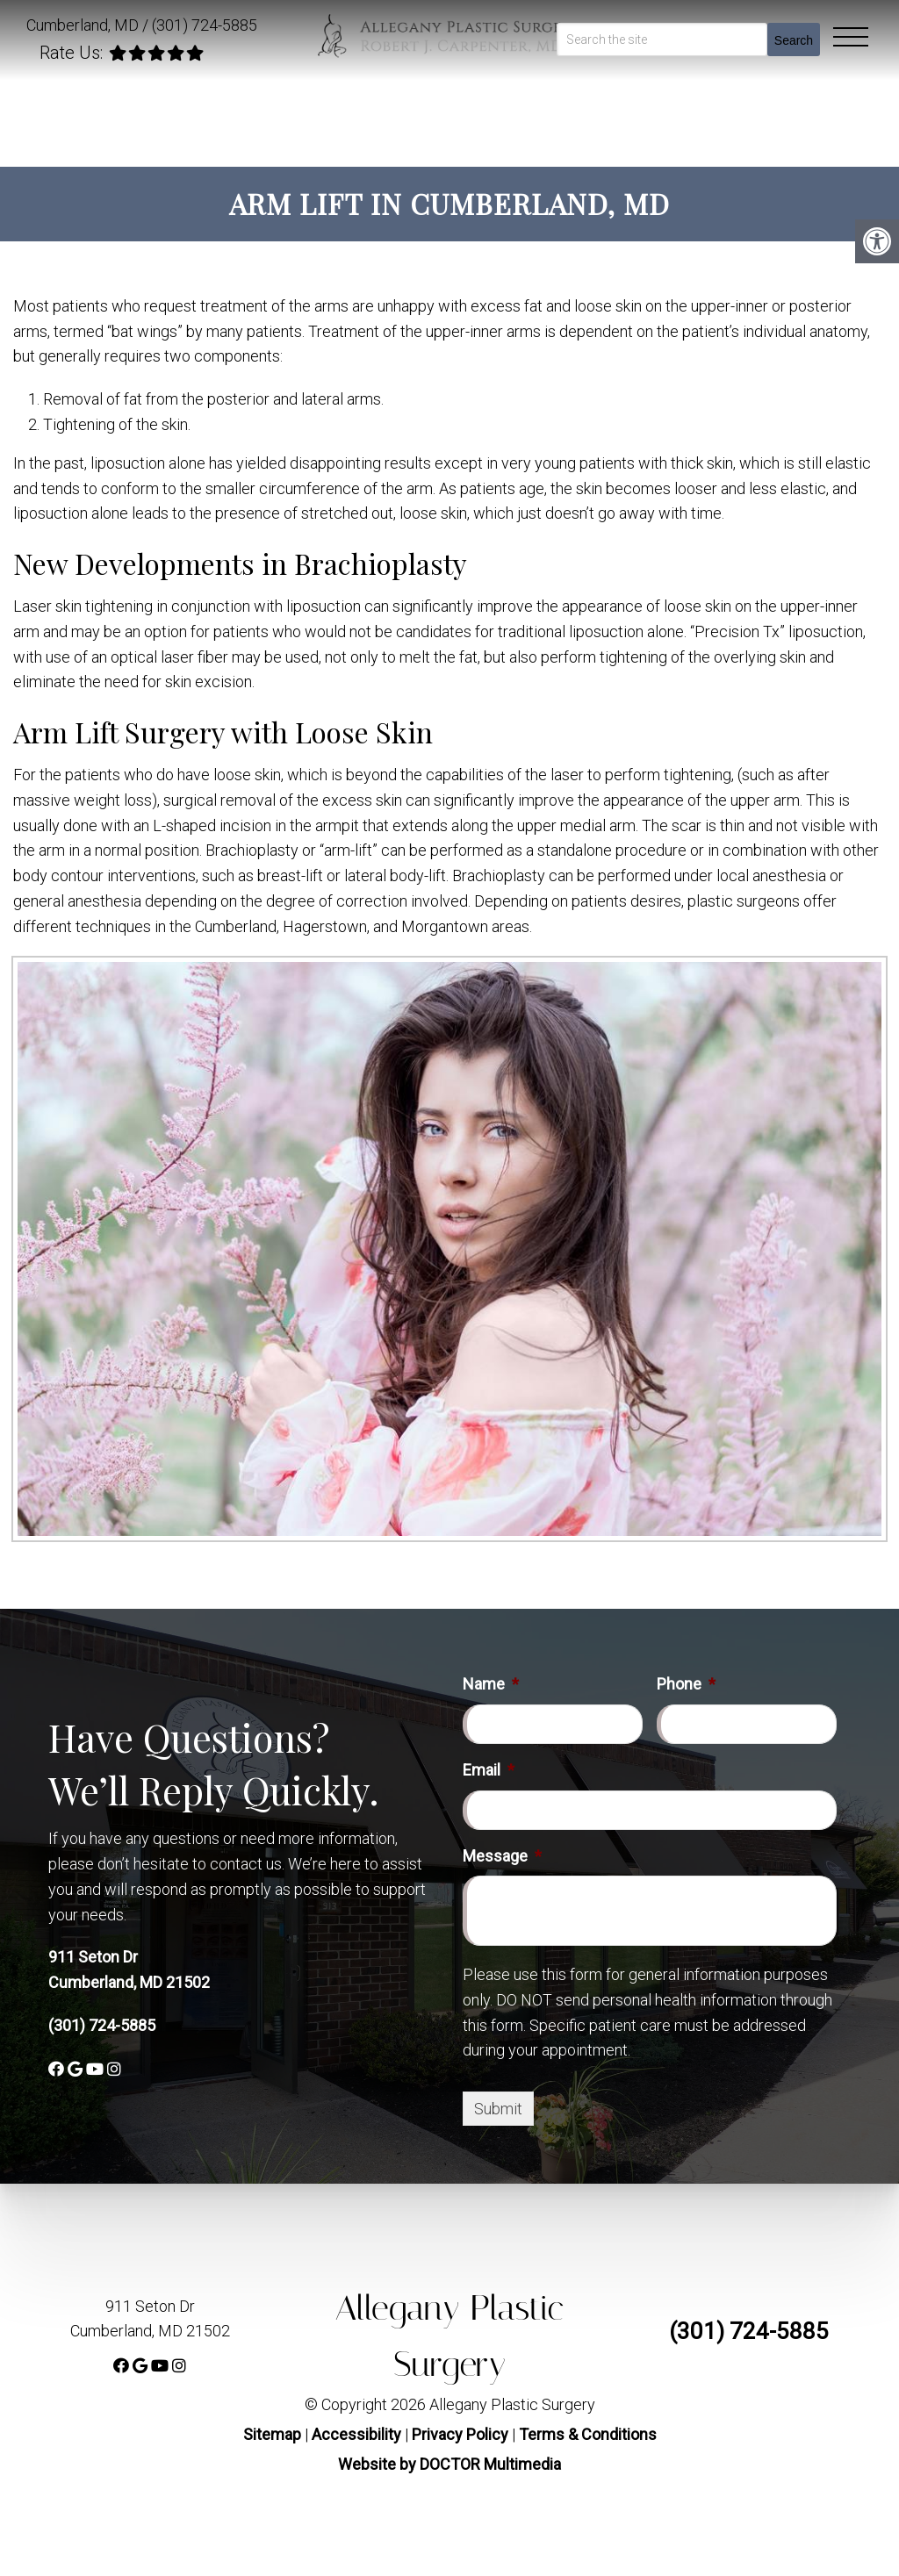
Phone (686, 1684)
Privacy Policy (462, 2434)
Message (502, 1856)
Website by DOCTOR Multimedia (449, 2464)
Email (488, 1770)
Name (491, 1684)
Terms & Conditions (588, 2434)
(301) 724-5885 (204, 25)
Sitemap (272, 2434)
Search (793, 40)
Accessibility (356, 2434)
